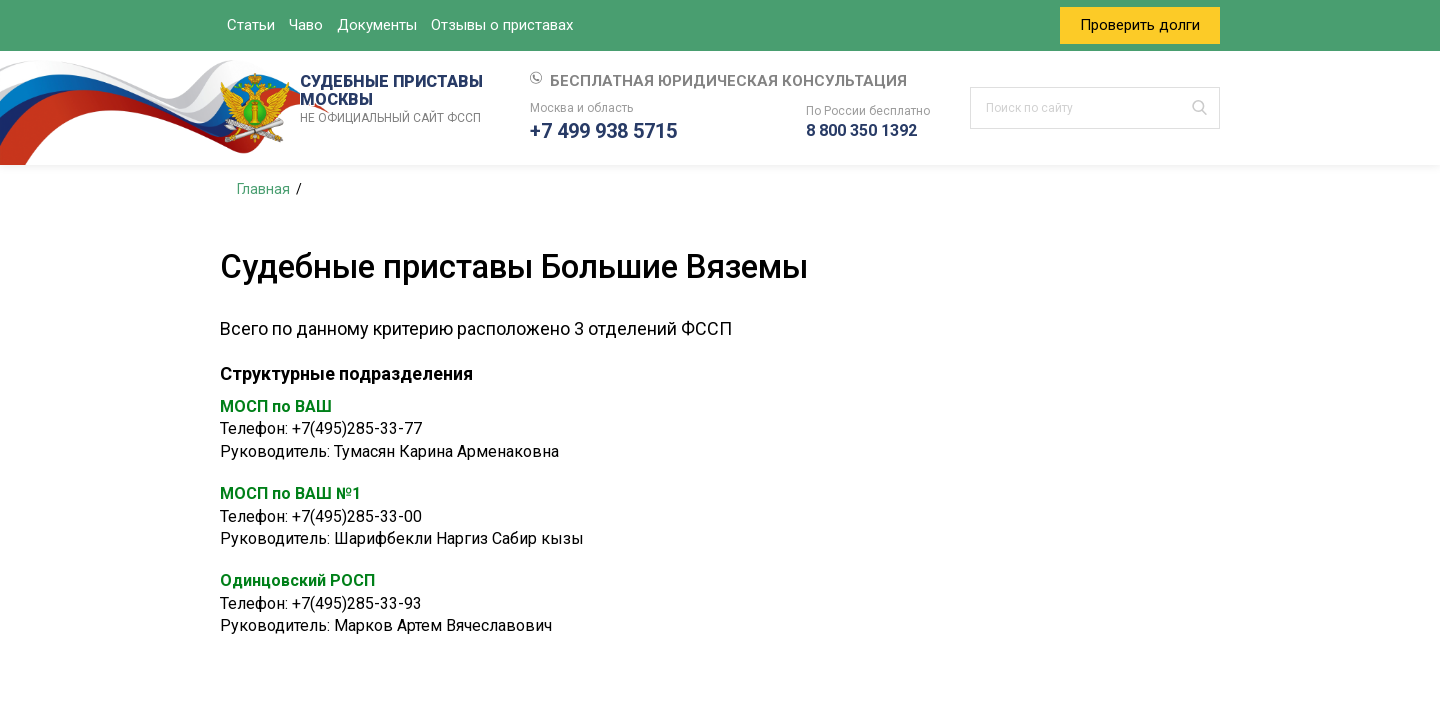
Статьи (251, 25)
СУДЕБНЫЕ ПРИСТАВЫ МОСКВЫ (395, 100)
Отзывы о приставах (502, 25)
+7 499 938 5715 (603, 131)
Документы (377, 25)
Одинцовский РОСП (297, 580)
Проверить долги (1140, 25)
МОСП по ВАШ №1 (290, 493)
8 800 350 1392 (861, 130)
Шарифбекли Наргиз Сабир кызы (459, 538)
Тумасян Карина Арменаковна (446, 451)
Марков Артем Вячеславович (443, 625)
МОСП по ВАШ (276, 406)
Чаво (306, 25)
